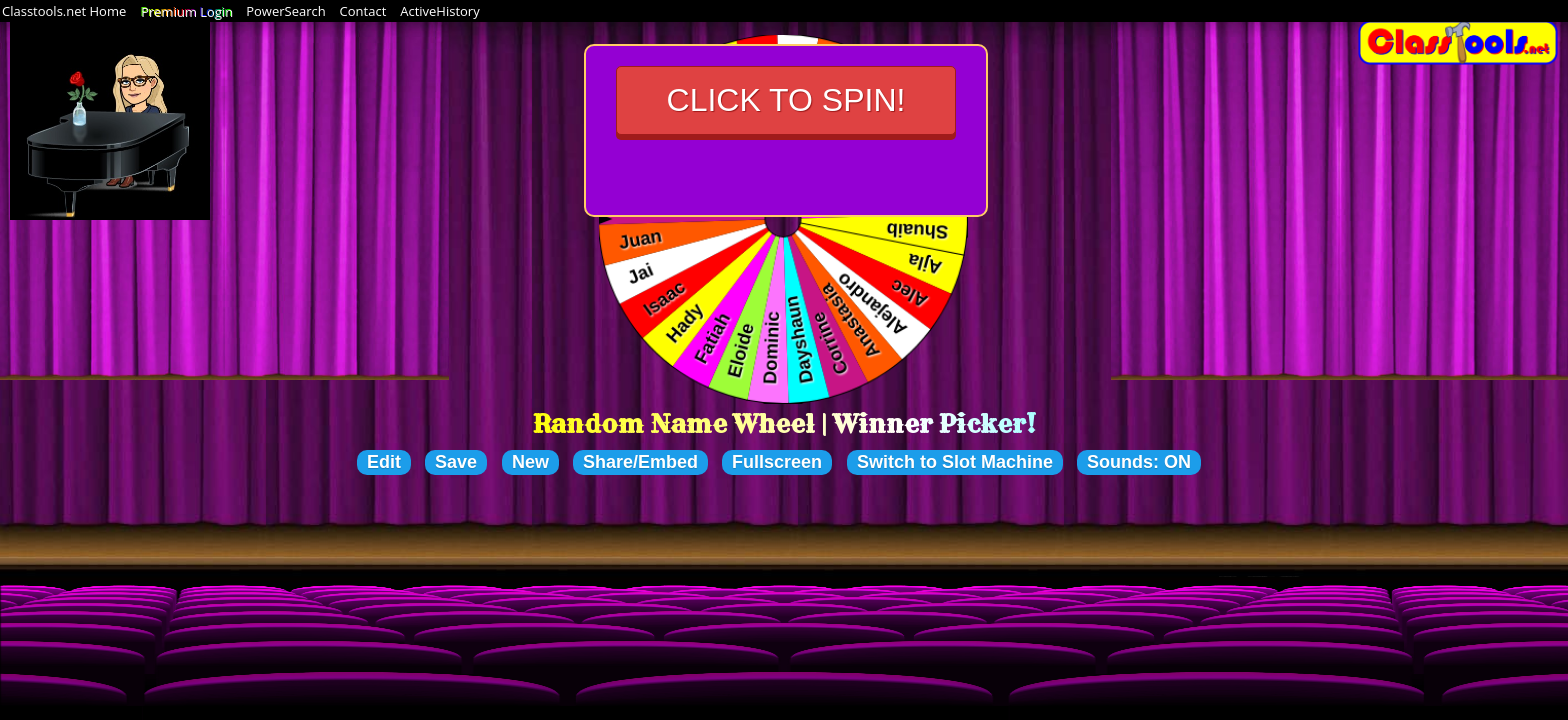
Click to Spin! (786, 100)
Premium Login (186, 11)
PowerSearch (286, 11)
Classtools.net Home (64, 11)
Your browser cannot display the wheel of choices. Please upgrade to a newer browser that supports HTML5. (784, 220)
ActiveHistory (440, 11)
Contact (363, 11)
